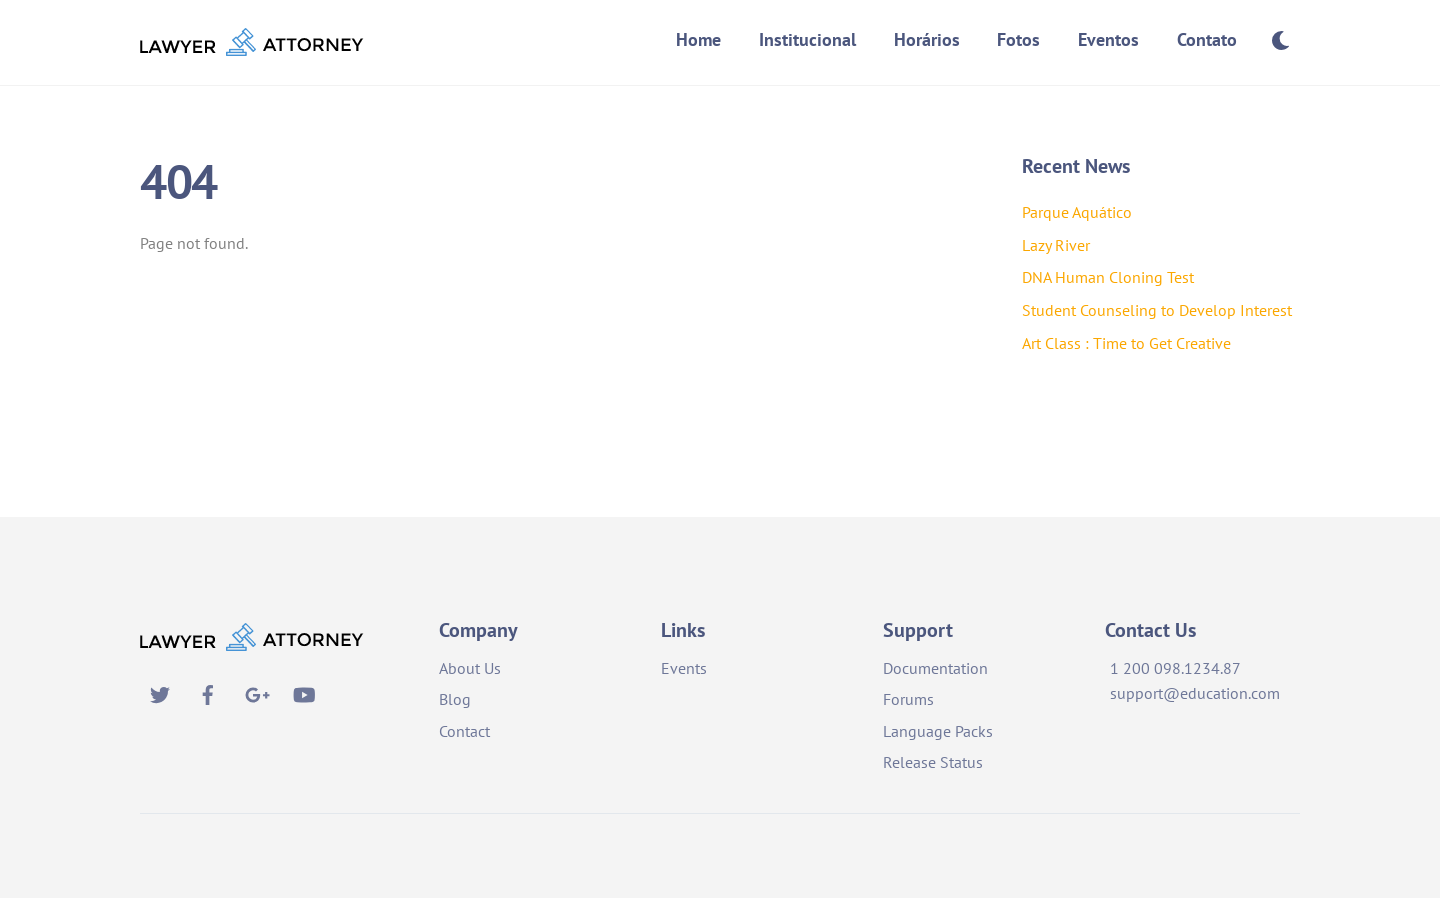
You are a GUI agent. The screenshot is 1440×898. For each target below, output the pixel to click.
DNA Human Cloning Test (1108, 277)
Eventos (1108, 39)
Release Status (933, 762)
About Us (470, 668)
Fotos (1018, 39)
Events (684, 668)
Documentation (935, 668)
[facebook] (208, 692)
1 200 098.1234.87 (1175, 668)
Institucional (807, 39)
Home (698, 39)
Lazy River (1056, 245)
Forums (908, 699)
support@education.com (1195, 693)
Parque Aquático (1077, 212)
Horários (927, 39)
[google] (256, 692)
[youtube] (304, 692)
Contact (464, 731)
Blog (455, 699)
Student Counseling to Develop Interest (1157, 310)
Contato (1207, 39)
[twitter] (160, 692)
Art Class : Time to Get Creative (1126, 343)
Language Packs (938, 731)
